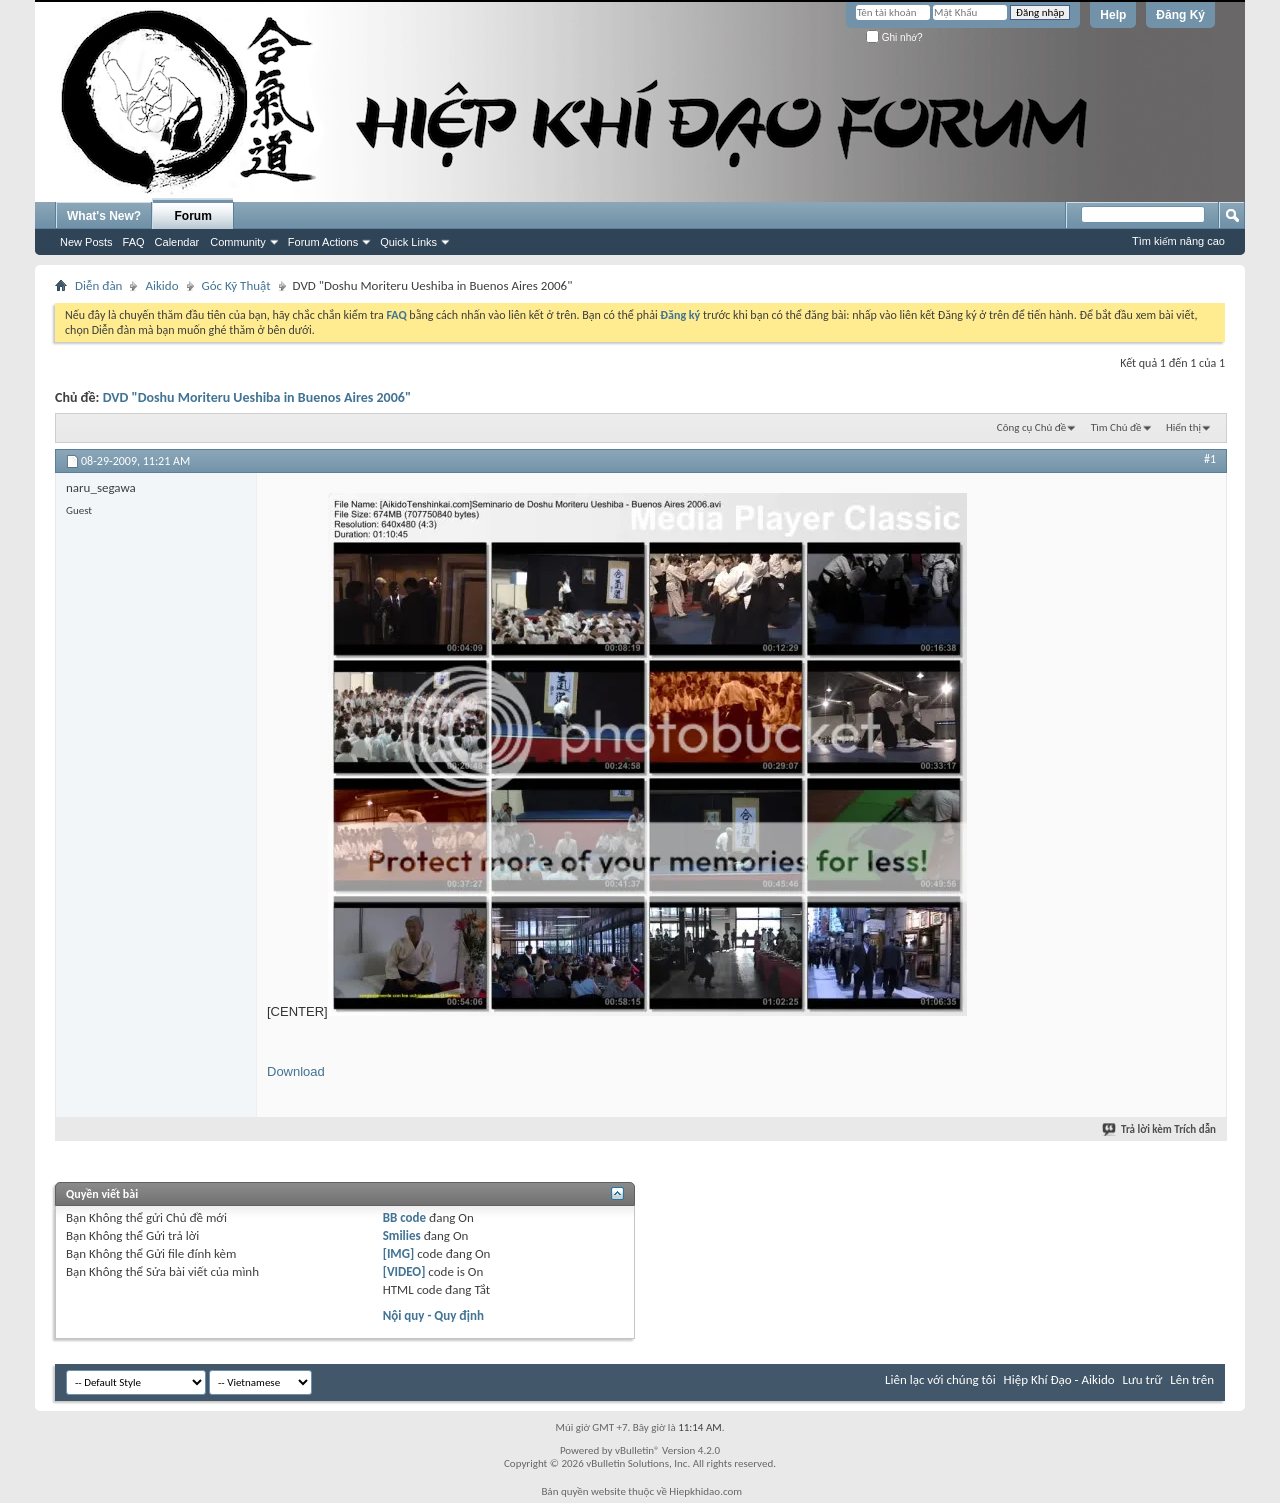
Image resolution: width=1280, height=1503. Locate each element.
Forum (193, 216)
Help (1113, 15)
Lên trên (1192, 1379)
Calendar (177, 242)
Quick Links (408, 242)
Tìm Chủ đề (1116, 427)
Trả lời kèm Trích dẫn (1160, 1129)
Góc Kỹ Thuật (236, 285)
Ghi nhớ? (894, 37)
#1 (1210, 459)
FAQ (134, 242)
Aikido (161, 285)
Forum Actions (323, 242)
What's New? (104, 216)
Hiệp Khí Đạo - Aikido (1059, 1379)
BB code (404, 1217)
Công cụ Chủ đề (1031, 427)
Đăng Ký (1180, 15)
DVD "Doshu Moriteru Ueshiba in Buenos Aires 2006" (257, 397)
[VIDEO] (404, 1271)
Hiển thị (1183, 427)
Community (238, 242)
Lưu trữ (1143, 1379)
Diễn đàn (98, 285)
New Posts (86, 242)
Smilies (402, 1235)
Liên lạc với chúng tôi (940, 1379)
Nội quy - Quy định (433, 1315)
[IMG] (399, 1253)
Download (296, 1071)
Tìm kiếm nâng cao (1178, 241)
